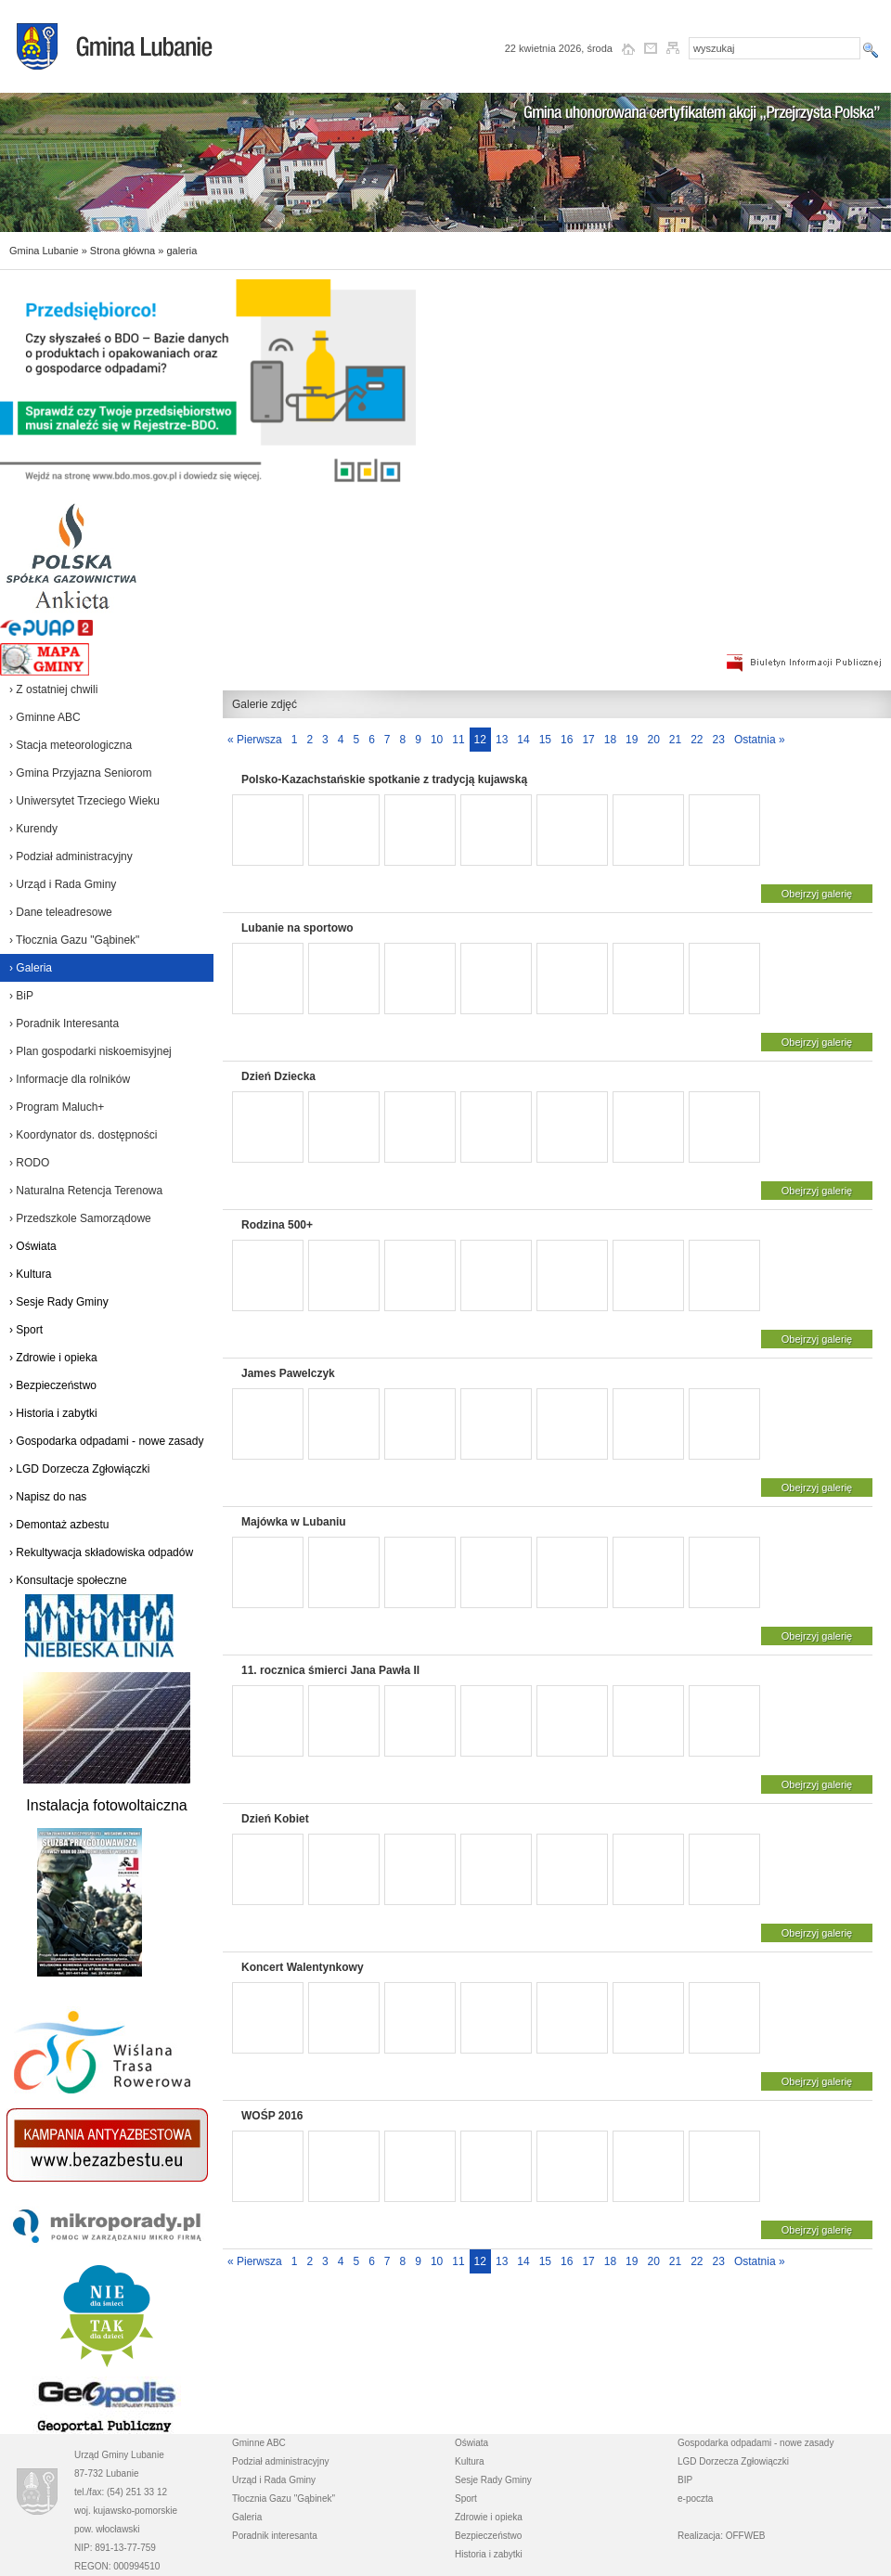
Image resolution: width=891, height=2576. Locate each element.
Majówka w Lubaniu (293, 1521)
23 (719, 739)
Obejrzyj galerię (816, 893)
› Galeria (30, 967)
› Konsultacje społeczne (68, 1580)
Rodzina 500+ (277, 1224)
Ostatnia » (759, 739)
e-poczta (695, 2498)
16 (567, 739)
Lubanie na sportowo (297, 927)
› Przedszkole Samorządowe (80, 1218)
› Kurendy (33, 828)
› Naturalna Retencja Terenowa (85, 1190)
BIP (685, 2480)
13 (502, 739)
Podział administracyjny (280, 2461)
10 (437, 739)
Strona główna (122, 250)
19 (632, 739)
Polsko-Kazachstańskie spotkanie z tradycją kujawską (384, 779)
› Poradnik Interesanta (64, 1023)
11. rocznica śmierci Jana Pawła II (330, 1670)
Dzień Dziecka (278, 1076)
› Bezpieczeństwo (53, 1385)
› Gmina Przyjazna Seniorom (80, 772)
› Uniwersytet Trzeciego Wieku (84, 800)
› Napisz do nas (47, 1496)
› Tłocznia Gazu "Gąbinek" (74, 940)
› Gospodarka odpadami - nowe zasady (106, 1441)
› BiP (21, 995)
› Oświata (33, 1246)
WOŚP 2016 (272, 2115)
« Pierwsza (254, 739)
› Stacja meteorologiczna (70, 745)
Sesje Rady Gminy (493, 2480)
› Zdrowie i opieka (53, 1357)
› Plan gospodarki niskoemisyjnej (90, 1051)
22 (697, 739)
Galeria (247, 2517)
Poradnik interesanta (274, 2536)
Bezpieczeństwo (488, 2536)
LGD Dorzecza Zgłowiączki (733, 2461)
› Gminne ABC (45, 717)
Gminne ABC (259, 2443)
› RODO (29, 1162)
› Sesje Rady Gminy (59, 1301)
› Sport (26, 1329)
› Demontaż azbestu (59, 1524)
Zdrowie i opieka (489, 2517)
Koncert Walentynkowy (302, 1967)
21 (675, 739)
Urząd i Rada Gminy (274, 2480)
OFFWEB (746, 2536)
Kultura (469, 2461)
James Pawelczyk (288, 1373)
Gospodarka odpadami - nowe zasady (755, 2443)
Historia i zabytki (489, 2554)
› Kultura (30, 1274)
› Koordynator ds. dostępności (83, 1134)
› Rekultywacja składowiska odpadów (101, 1552)
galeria (181, 250)
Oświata (471, 2443)
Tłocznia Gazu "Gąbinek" (283, 2498)
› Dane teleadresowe (60, 912)
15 (545, 739)
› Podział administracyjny (71, 856)
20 (653, 739)
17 (588, 739)
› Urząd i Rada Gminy (62, 884)
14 (523, 739)
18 (610, 739)
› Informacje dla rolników (69, 1079)
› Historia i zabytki (53, 1413)
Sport (466, 2498)
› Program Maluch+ (56, 1107)
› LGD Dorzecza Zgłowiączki (79, 1468)
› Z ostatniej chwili (53, 689)
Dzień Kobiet (275, 1818)
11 (458, 739)
